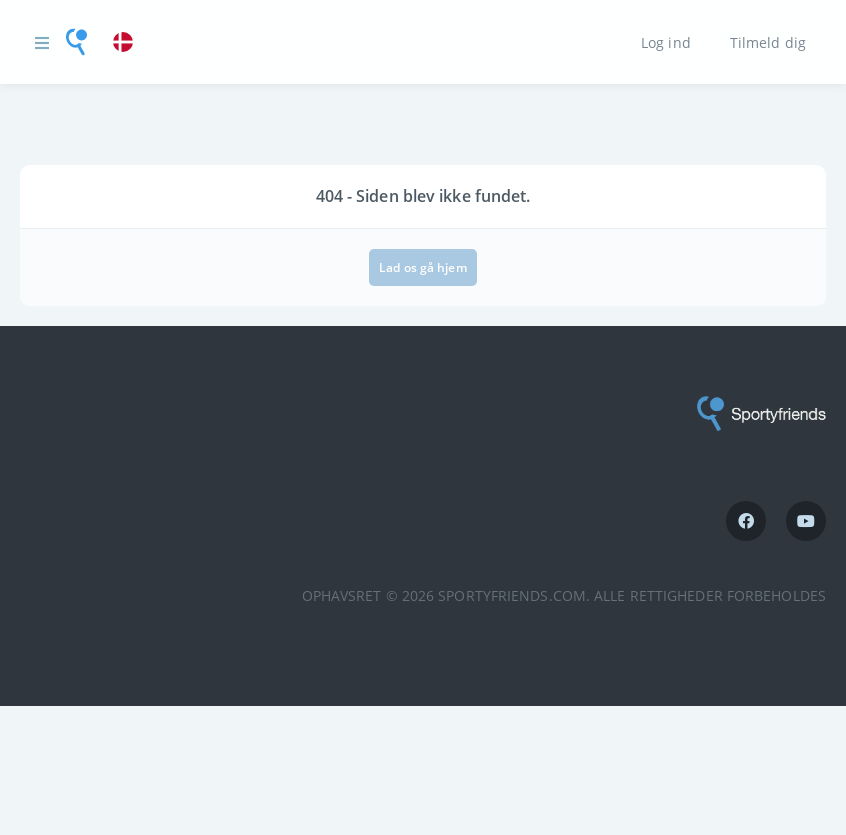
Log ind (666, 41)
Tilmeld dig (768, 41)
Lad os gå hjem (422, 267)
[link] (128, 43)
